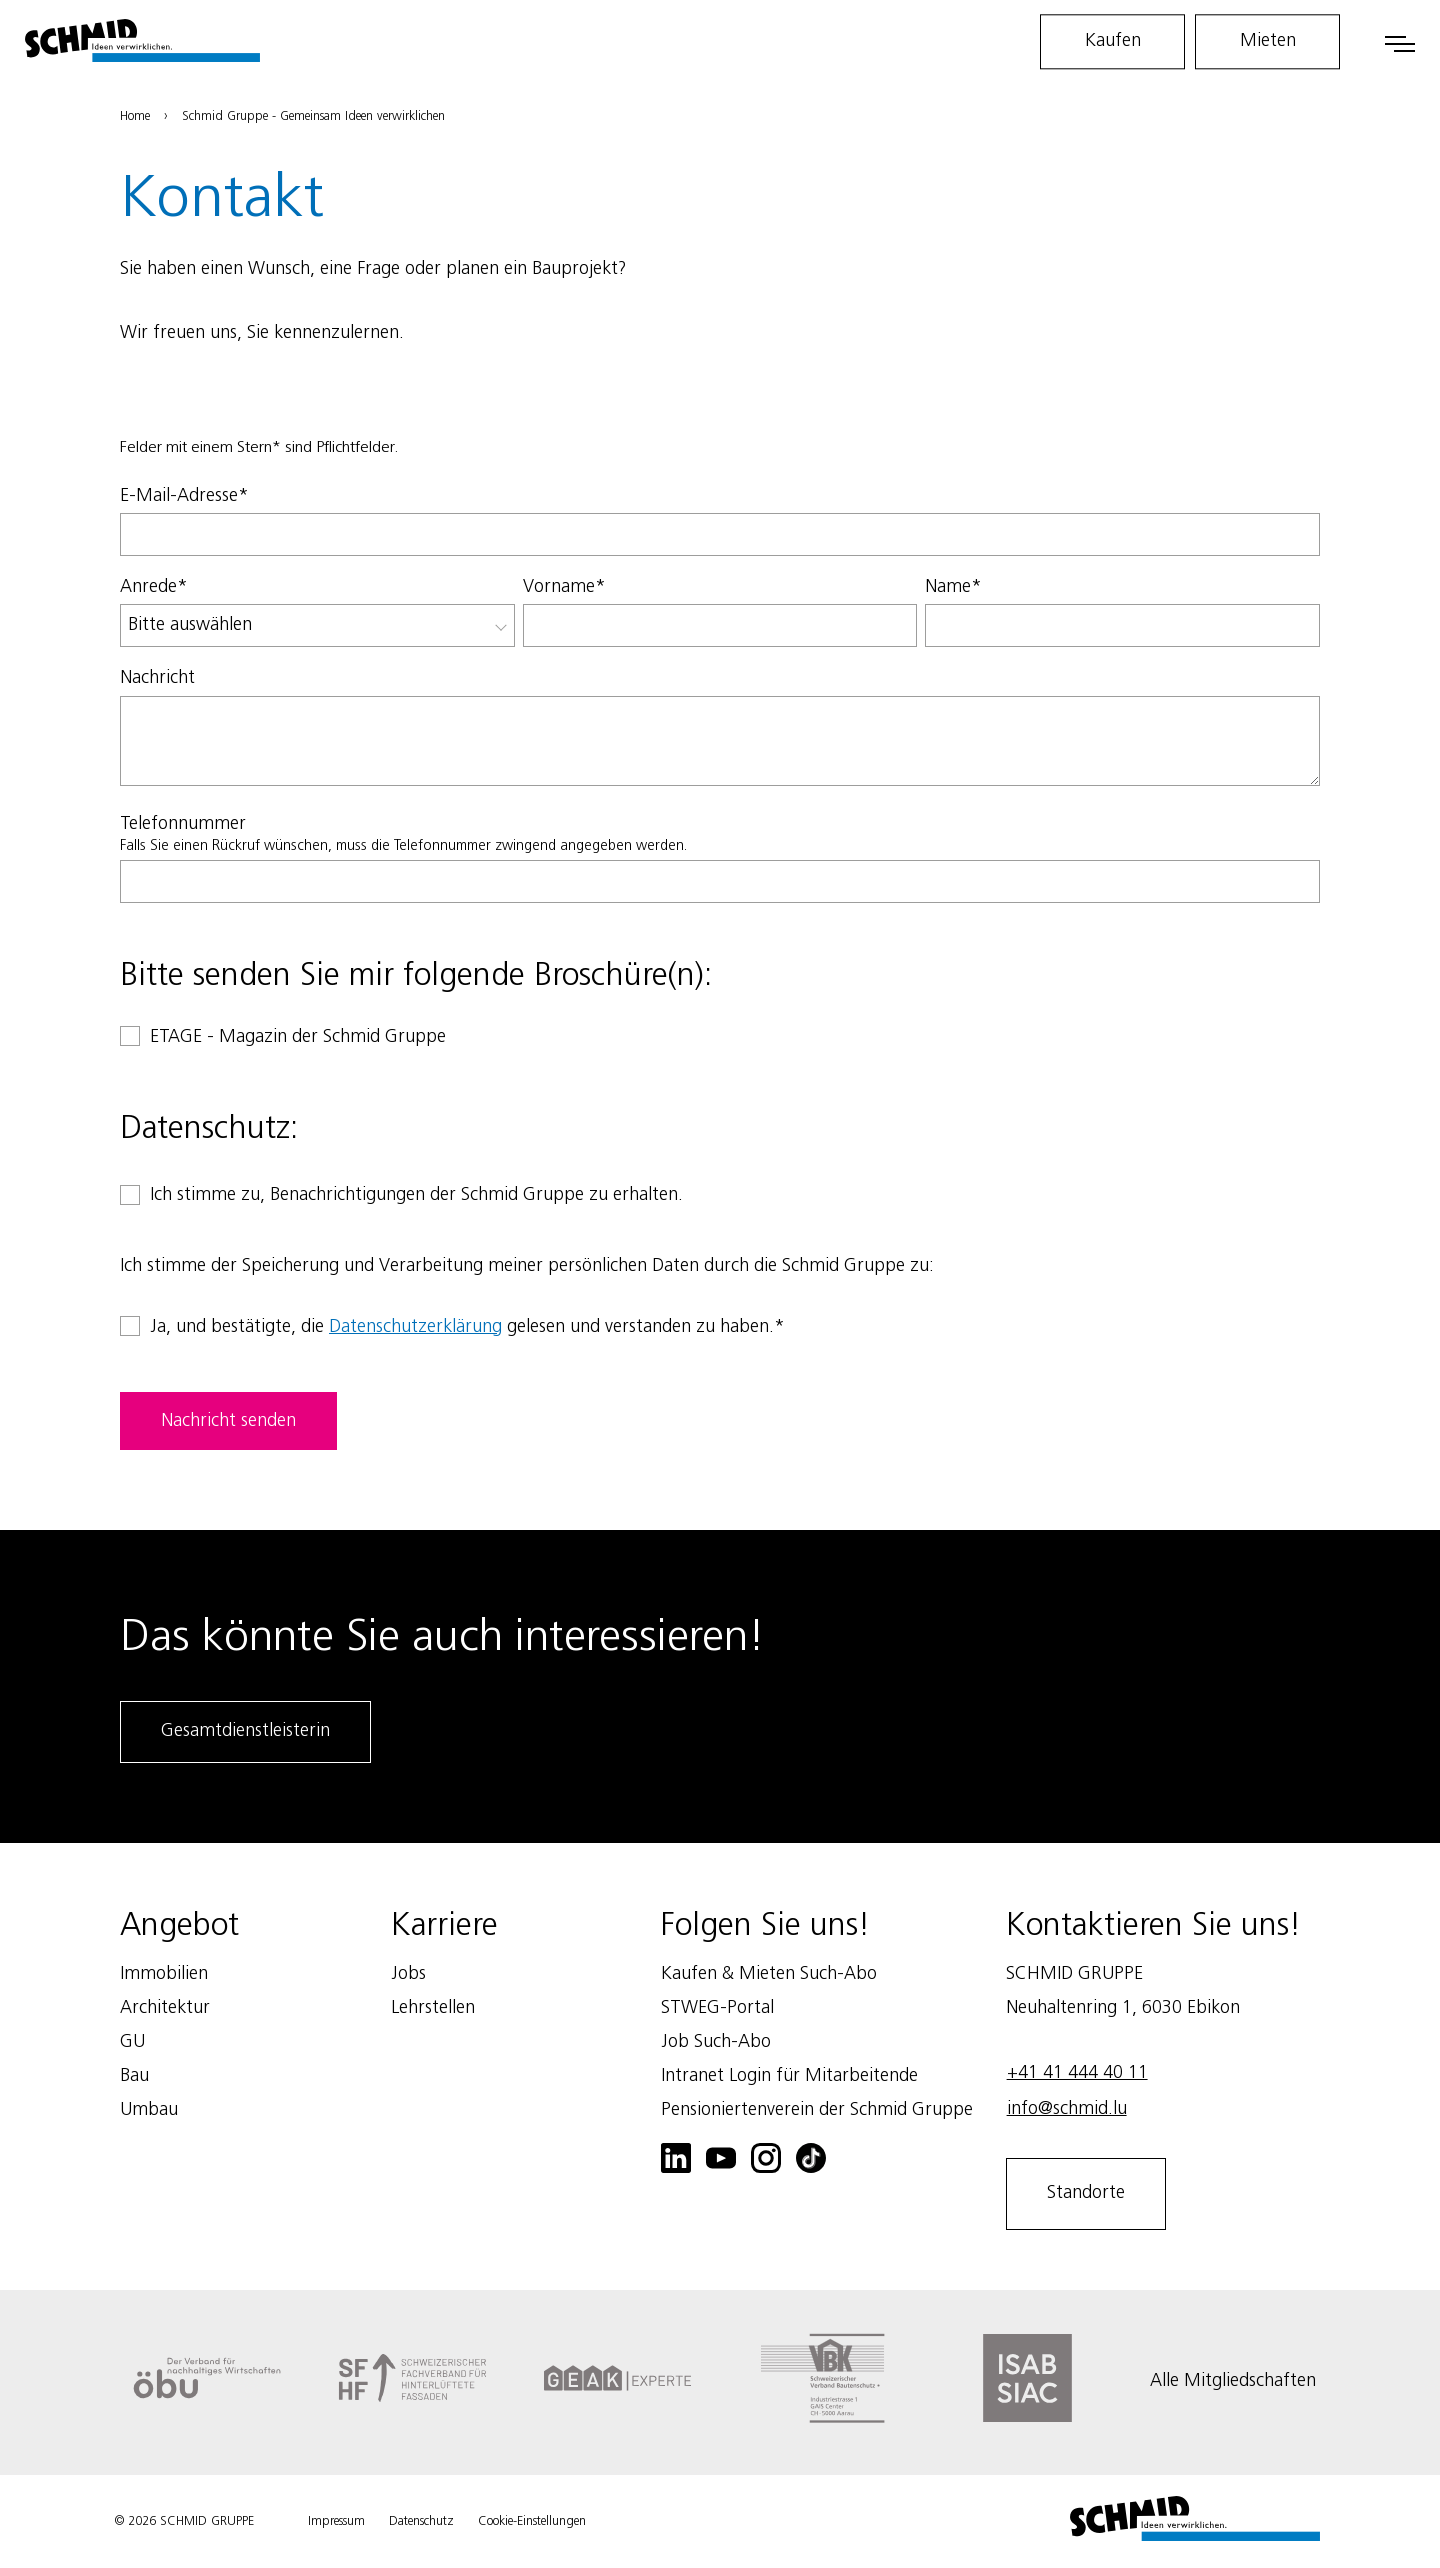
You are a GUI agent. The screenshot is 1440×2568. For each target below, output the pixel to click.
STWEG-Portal (717, 2008)
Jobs (408, 1974)
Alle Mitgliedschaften (1233, 2381)
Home (135, 116)
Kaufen (1113, 41)
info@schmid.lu (1067, 2109)
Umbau (149, 2110)
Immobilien (164, 1974)
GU (132, 2042)
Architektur (165, 2008)
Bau (134, 2076)
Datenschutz (421, 2521)
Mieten (1268, 41)
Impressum (336, 2521)
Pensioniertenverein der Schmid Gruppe (817, 2110)
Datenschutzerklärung (415, 1327)
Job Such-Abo (716, 2042)
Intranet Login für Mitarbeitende (789, 2076)
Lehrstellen (433, 2008)
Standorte (1086, 2193)
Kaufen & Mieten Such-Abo (769, 1974)
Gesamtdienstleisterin (245, 1731)
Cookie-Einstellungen (532, 2521)
